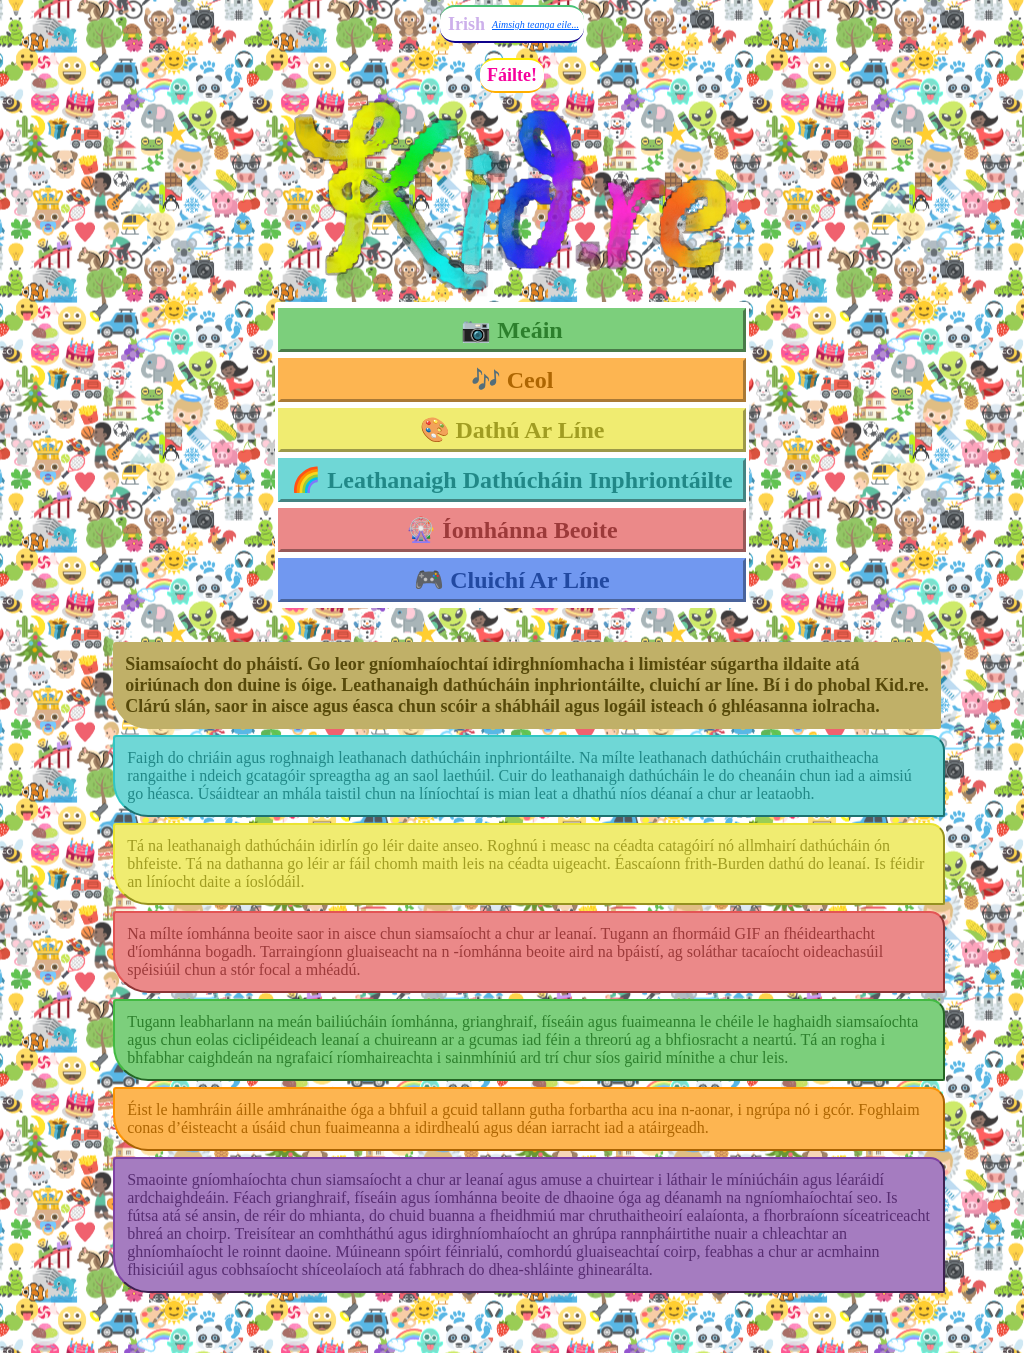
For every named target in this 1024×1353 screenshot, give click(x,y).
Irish (466, 24)
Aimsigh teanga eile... (535, 24)
